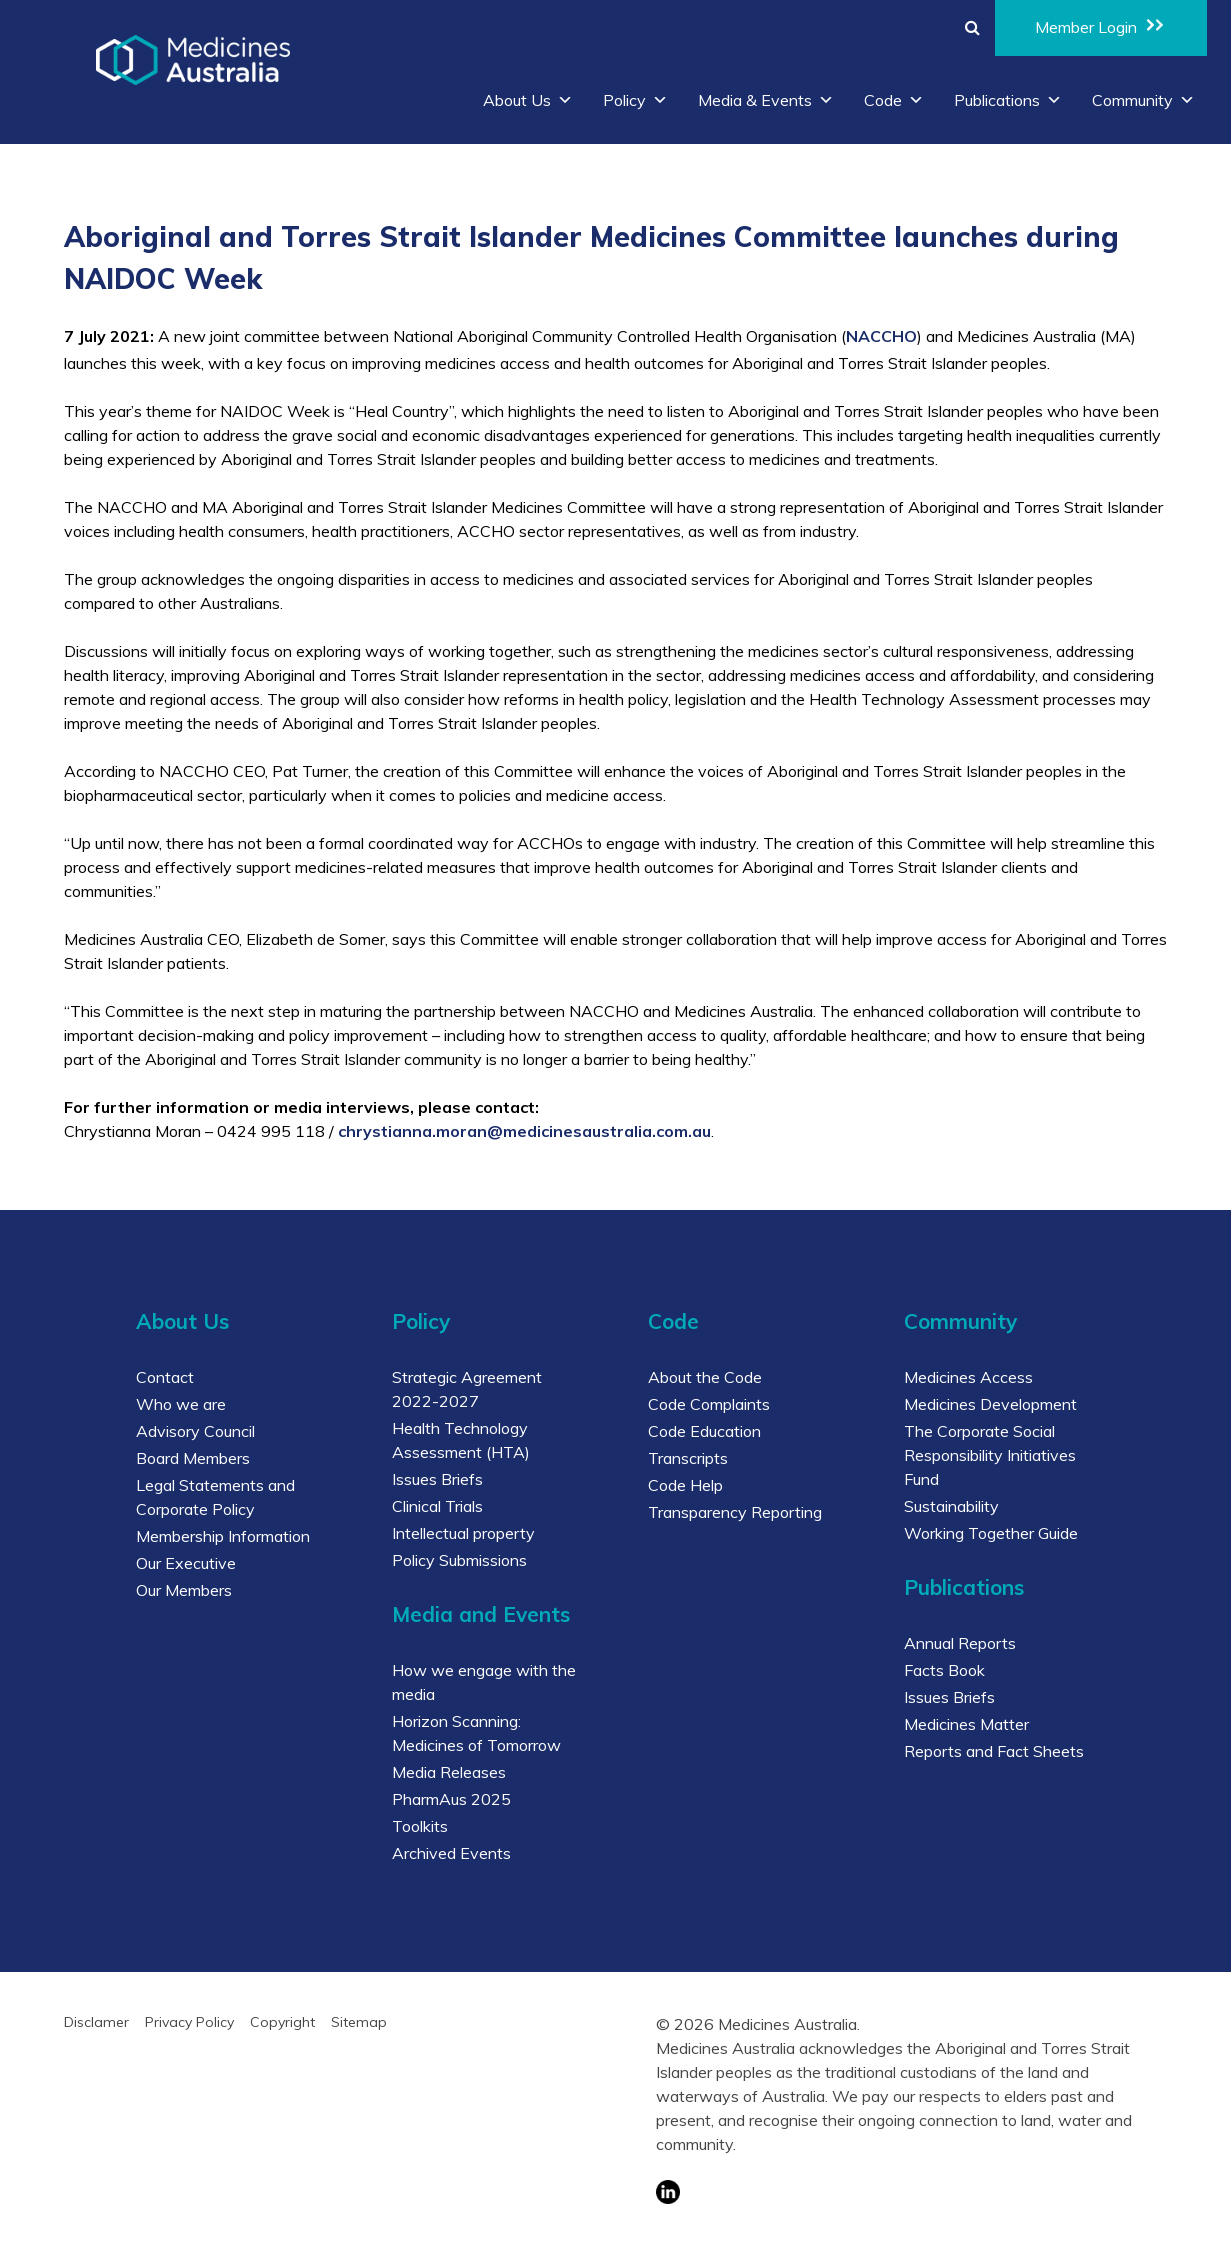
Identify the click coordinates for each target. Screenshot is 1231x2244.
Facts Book (944, 1670)
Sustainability (951, 1506)
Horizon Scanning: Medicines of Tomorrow (476, 1733)
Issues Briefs (437, 1479)
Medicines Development (990, 1404)
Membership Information (223, 1536)
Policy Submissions (459, 1560)
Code (894, 100)
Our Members (184, 1590)
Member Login (1101, 26)
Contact (165, 1377)
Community (1143, 100)
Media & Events (766, 100)
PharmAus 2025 (451, 1799)
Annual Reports (960, 1643)
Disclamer (96, 2022)
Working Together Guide (991, 1533)
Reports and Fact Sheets (994, 1751)
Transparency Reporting (735, 1512)
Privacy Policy (189, 2022)
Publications (1008, 100)
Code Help (685, 1485)
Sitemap (359, 2022)
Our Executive (186, 1563)
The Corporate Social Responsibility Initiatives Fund (990, 1455)
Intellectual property (463, 1533)
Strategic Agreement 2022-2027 (467, 1389)
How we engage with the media (484, 1682)
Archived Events (451, 1853)
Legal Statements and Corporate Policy (215, 1497)
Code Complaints (709, 1404)
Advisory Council (195, 1431)
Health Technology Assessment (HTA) (461, 1440)
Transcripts (688, 1458)
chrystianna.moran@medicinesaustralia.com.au (524, 1131)
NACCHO (881, 336)
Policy (635, 100)
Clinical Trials (437, 1506)
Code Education (704, 1431)
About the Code (705, 1377)
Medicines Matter (966, 1724)
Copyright (282, 2022)
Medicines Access (968, 1377)
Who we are (181, 1404)
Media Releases (449, 1772)
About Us (528, 100)
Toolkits (420, 1826)
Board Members (193, 1458)
